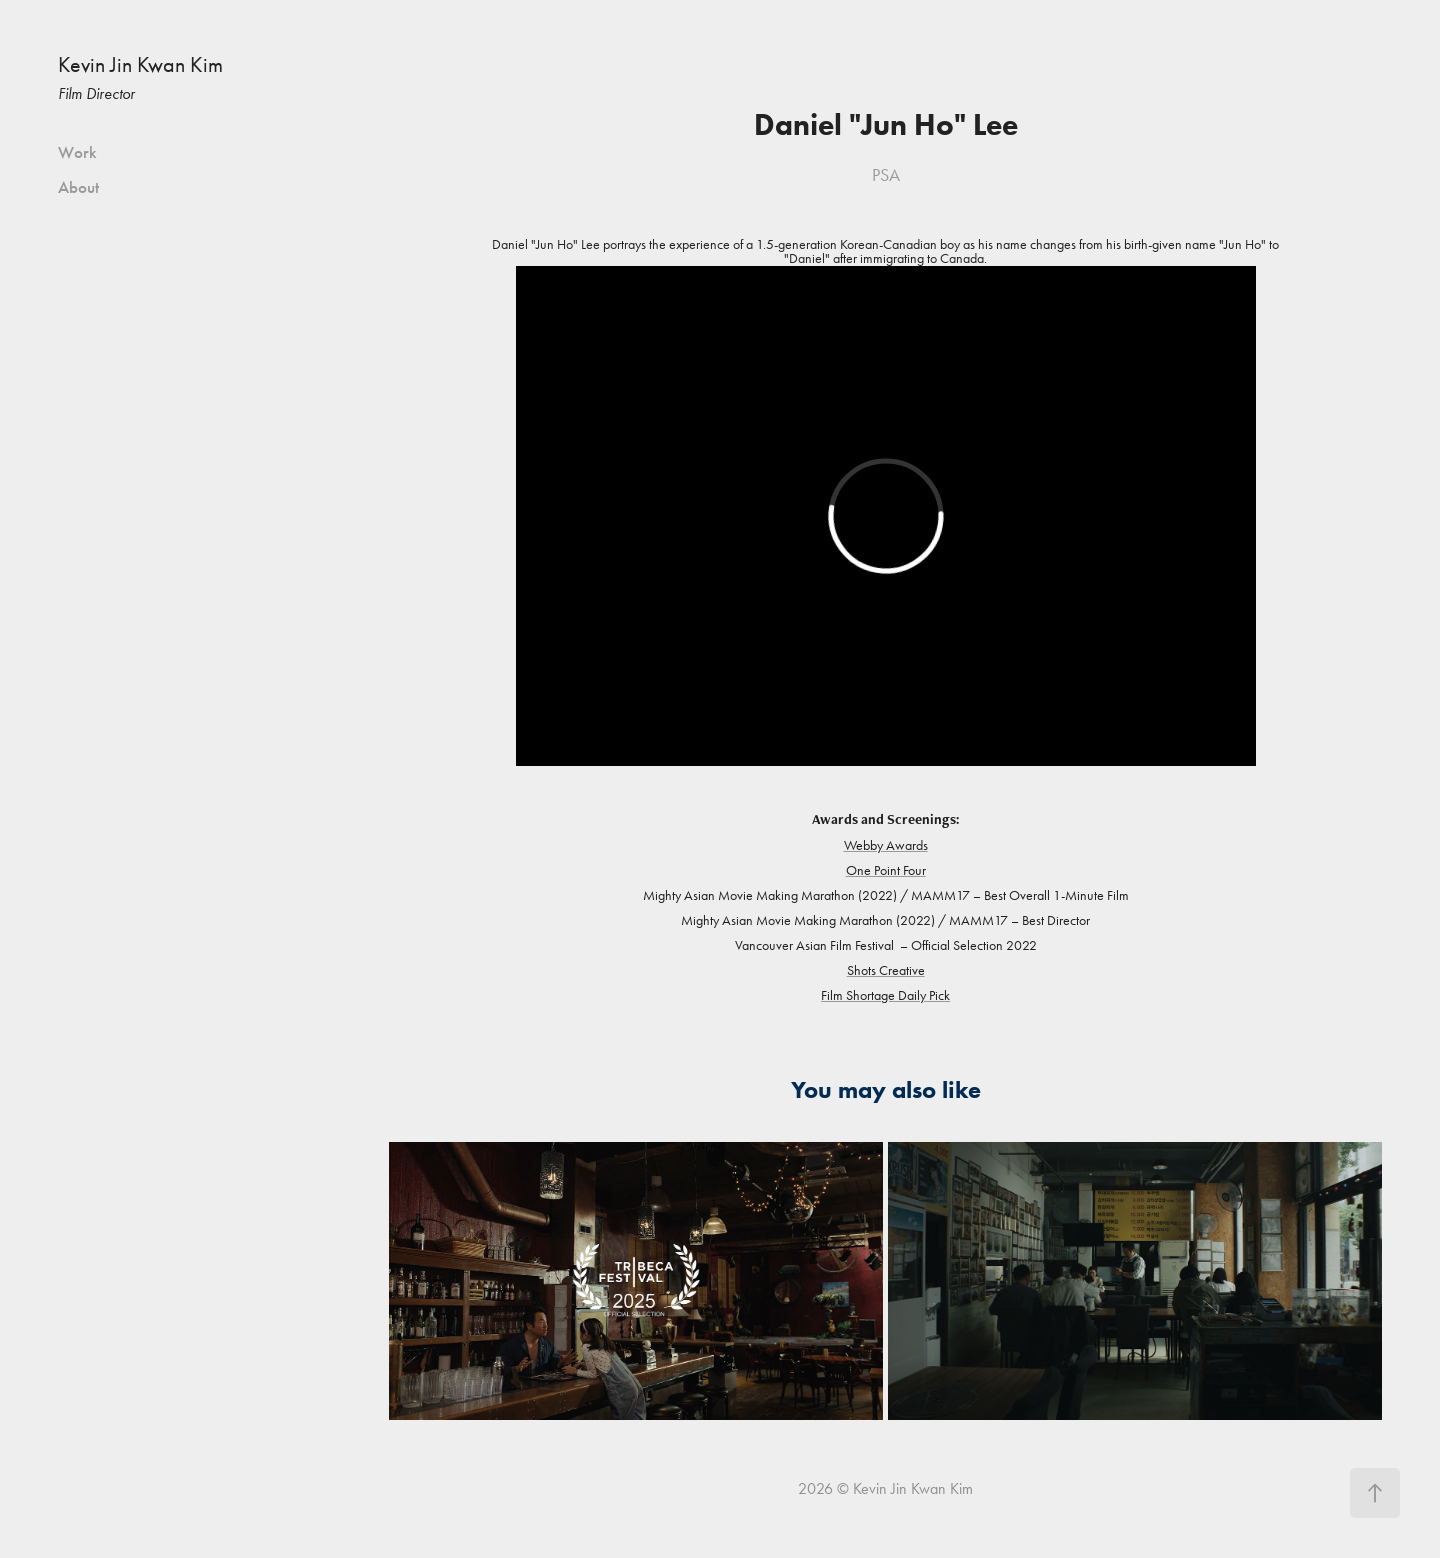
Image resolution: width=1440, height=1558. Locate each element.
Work (77, 152)
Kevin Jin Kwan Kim (140, 65)
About (78, 187)
